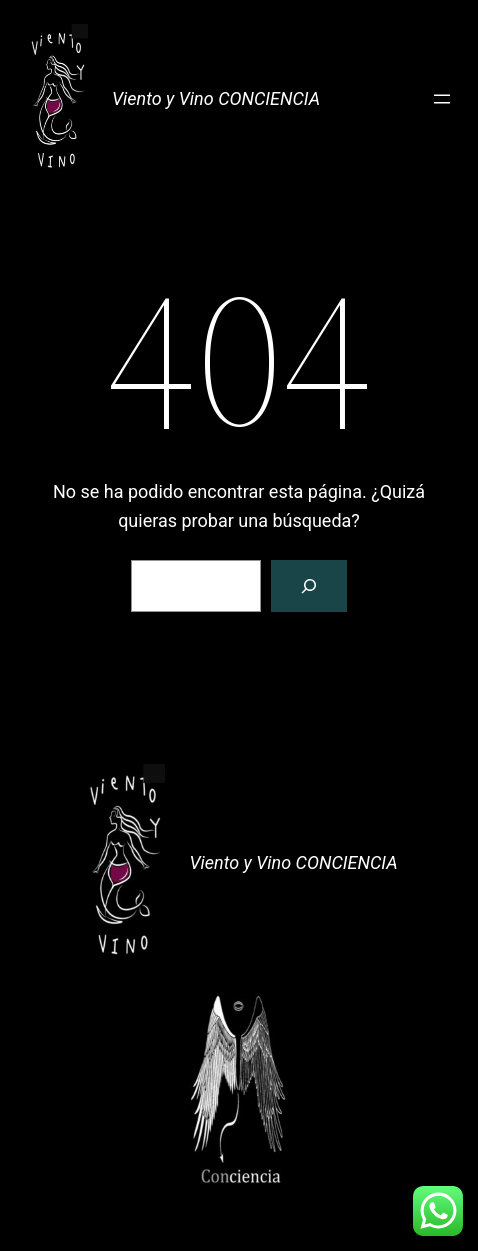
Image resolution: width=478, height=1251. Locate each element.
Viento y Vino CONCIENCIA (216, 98)
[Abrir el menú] (442, 99)
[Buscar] (309, 586)
